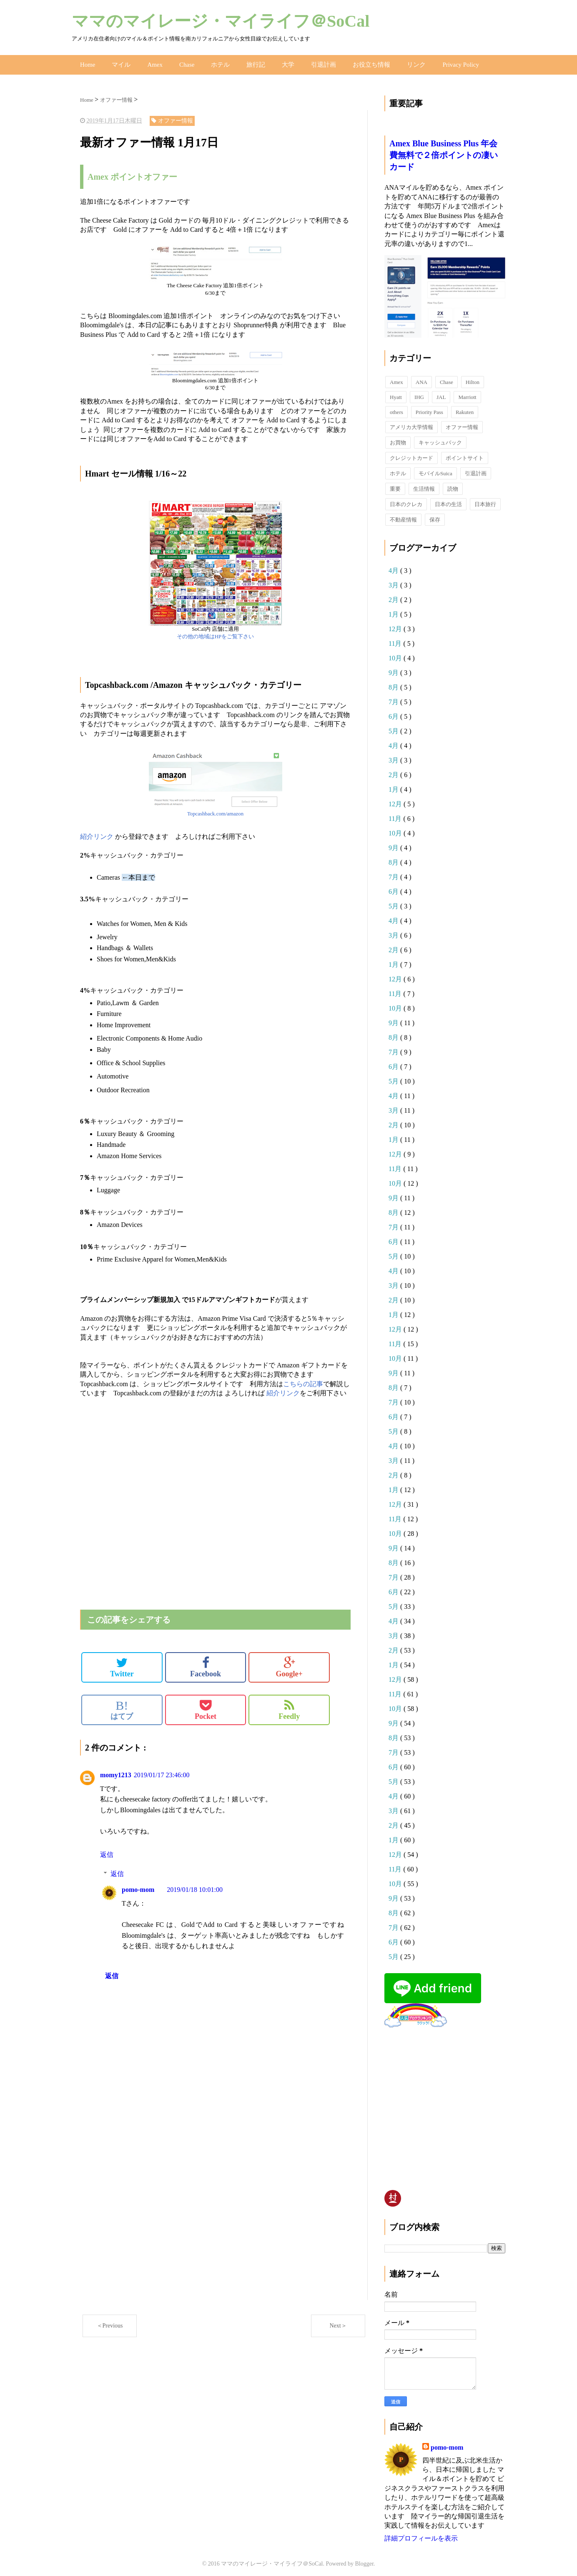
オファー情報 (462, 422)
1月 (394, 609)
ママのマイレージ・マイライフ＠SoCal (220, 21)
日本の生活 (448, 500)
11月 (396, 638)
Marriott (467, 392)
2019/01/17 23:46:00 (162, 1770)
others (396, 407)
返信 (106, 1850)
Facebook (205, 1663)
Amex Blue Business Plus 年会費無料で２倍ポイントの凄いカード (443, 151)
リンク (404, 62)
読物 (452, 484)
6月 (394, 711)
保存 (434, 515)
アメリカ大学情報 (411, 422)
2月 (394, 595)
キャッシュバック (440, 438)
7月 (394, 697)
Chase (183, 62)
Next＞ (337, 2321)
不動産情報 (403, 515)
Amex (152, 62)
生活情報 (424, 484)
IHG (419, 392)
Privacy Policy (447, 62)
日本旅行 (485, 500)
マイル (119, 62)
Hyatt (396, 392)
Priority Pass (429, 407)
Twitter (122, 1663)
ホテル (216, 62)
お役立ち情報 (361, 62)
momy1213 (115, 1770)
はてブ (121, 1705)
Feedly (289, 1705)
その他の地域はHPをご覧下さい (215, 632)
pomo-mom (138, 1885)
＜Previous (110, 2321)
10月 (396, 653)
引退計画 (315, 62)
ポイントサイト (465, 453)
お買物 (398, 438)
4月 (394, 565)
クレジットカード (411, 453)
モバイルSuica (435, 469)
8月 (394, 682)
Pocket (205, 1705)
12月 (396, 624)
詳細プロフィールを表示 (421, 2533)
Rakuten (465, 407)
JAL (441, 392)
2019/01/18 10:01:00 (195, 1885)
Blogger (364, 2559)
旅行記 (250, 62)
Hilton (472, 377)
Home (87, 62)
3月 (394, 580)
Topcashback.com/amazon (215, 809)
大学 (281, 62)
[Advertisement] (177, 1415)
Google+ (289, 1663)
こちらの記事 (303, 1379)
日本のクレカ (406, 500)
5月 (394, 726)
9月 (394, 668)
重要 (395, 484)
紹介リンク (96, 831)
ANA (421, 377)
